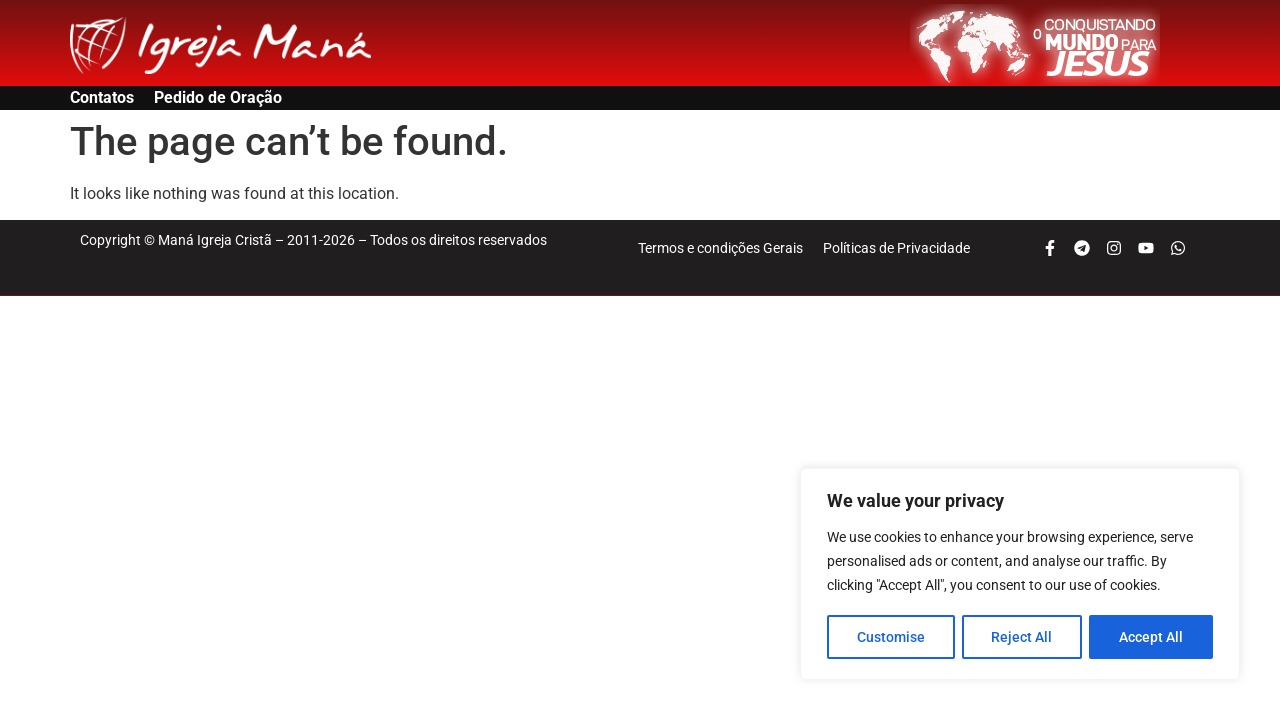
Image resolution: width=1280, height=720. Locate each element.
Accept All (1152, 637)
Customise (891, 637)
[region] (1020, 575)
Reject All (1022, 637)
